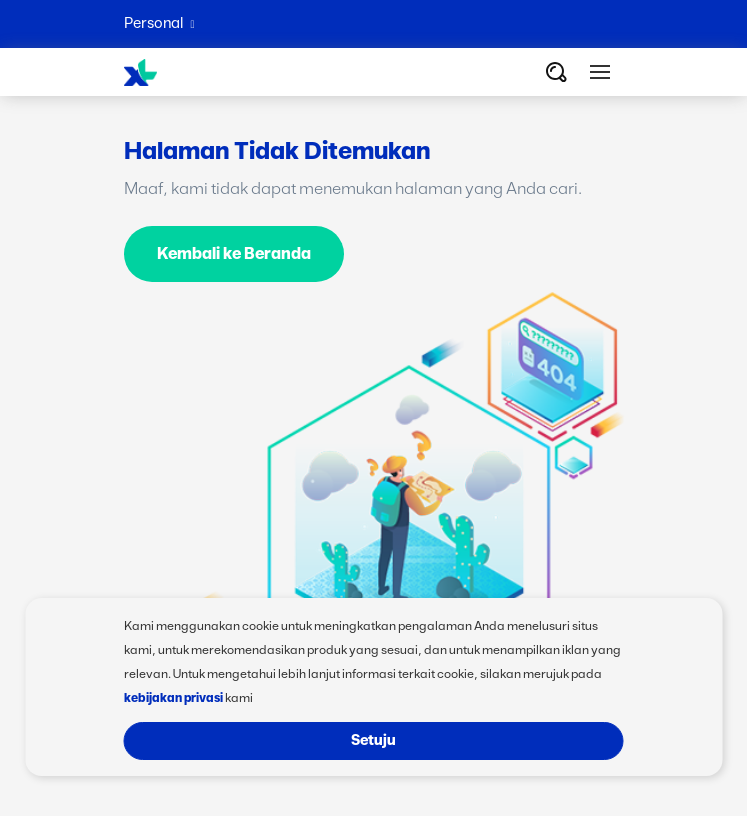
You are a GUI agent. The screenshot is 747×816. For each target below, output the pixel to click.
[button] (600, 72)
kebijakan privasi (173, 698)
